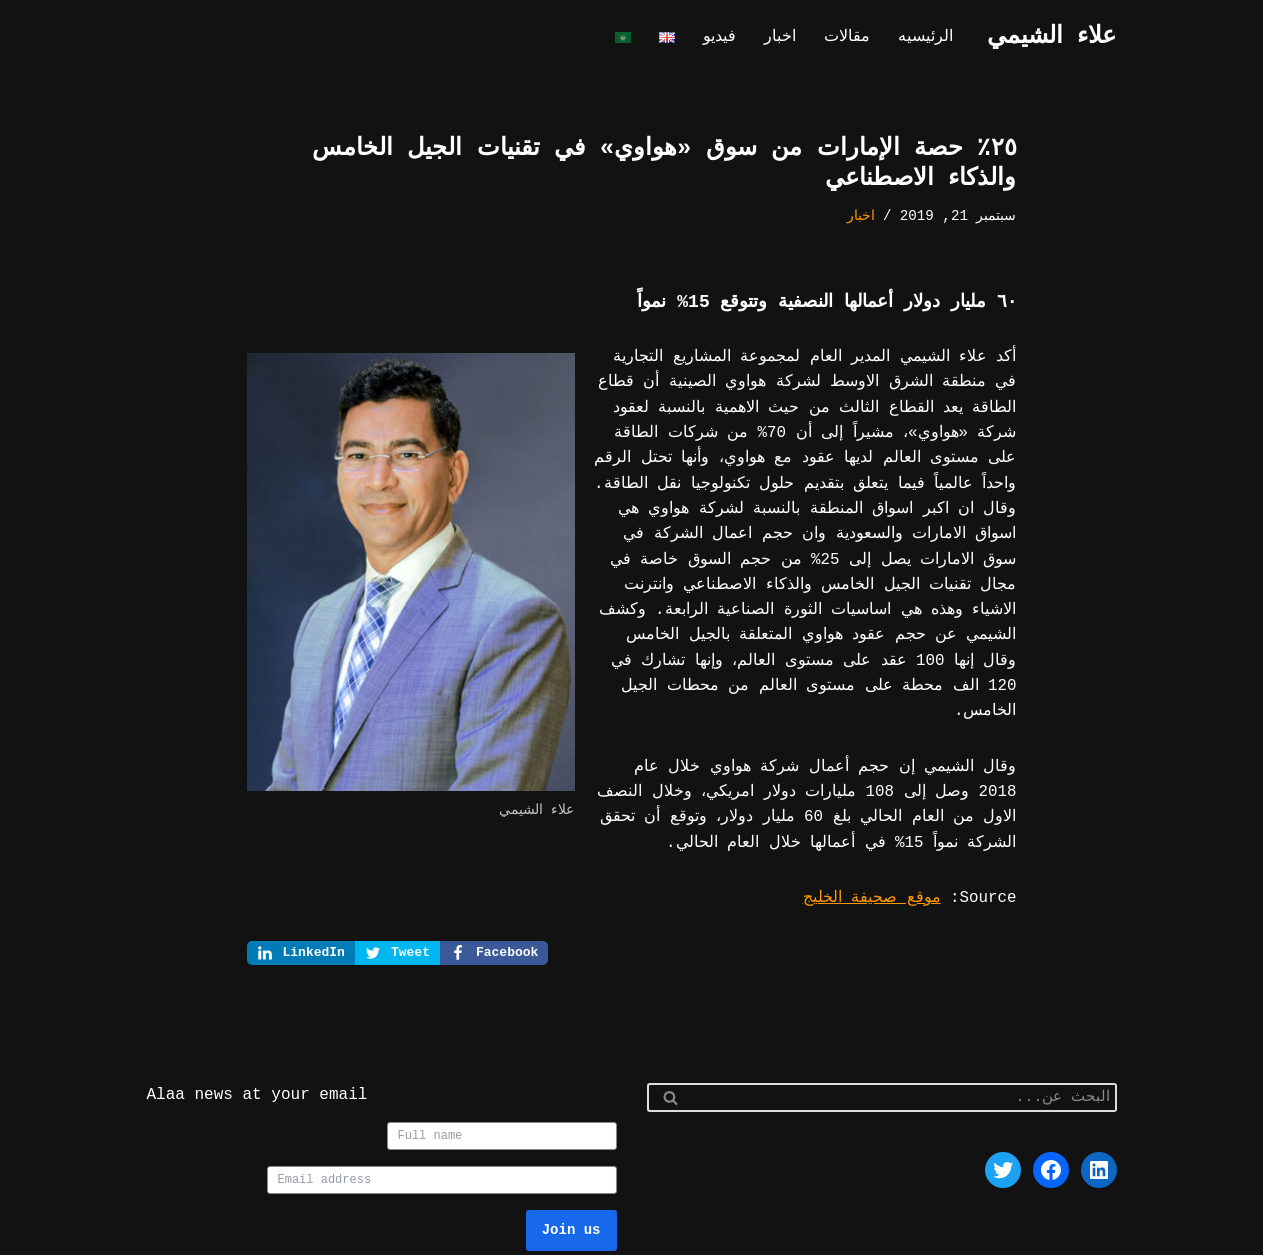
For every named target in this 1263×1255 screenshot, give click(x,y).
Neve (1098, 1231)
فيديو (727, 38)
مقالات (851, 38)
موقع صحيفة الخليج (878, 846)
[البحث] (904, 1047)
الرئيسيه (927, 38)
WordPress (906, 1231)
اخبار (786, 38)
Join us (571, 1178)
